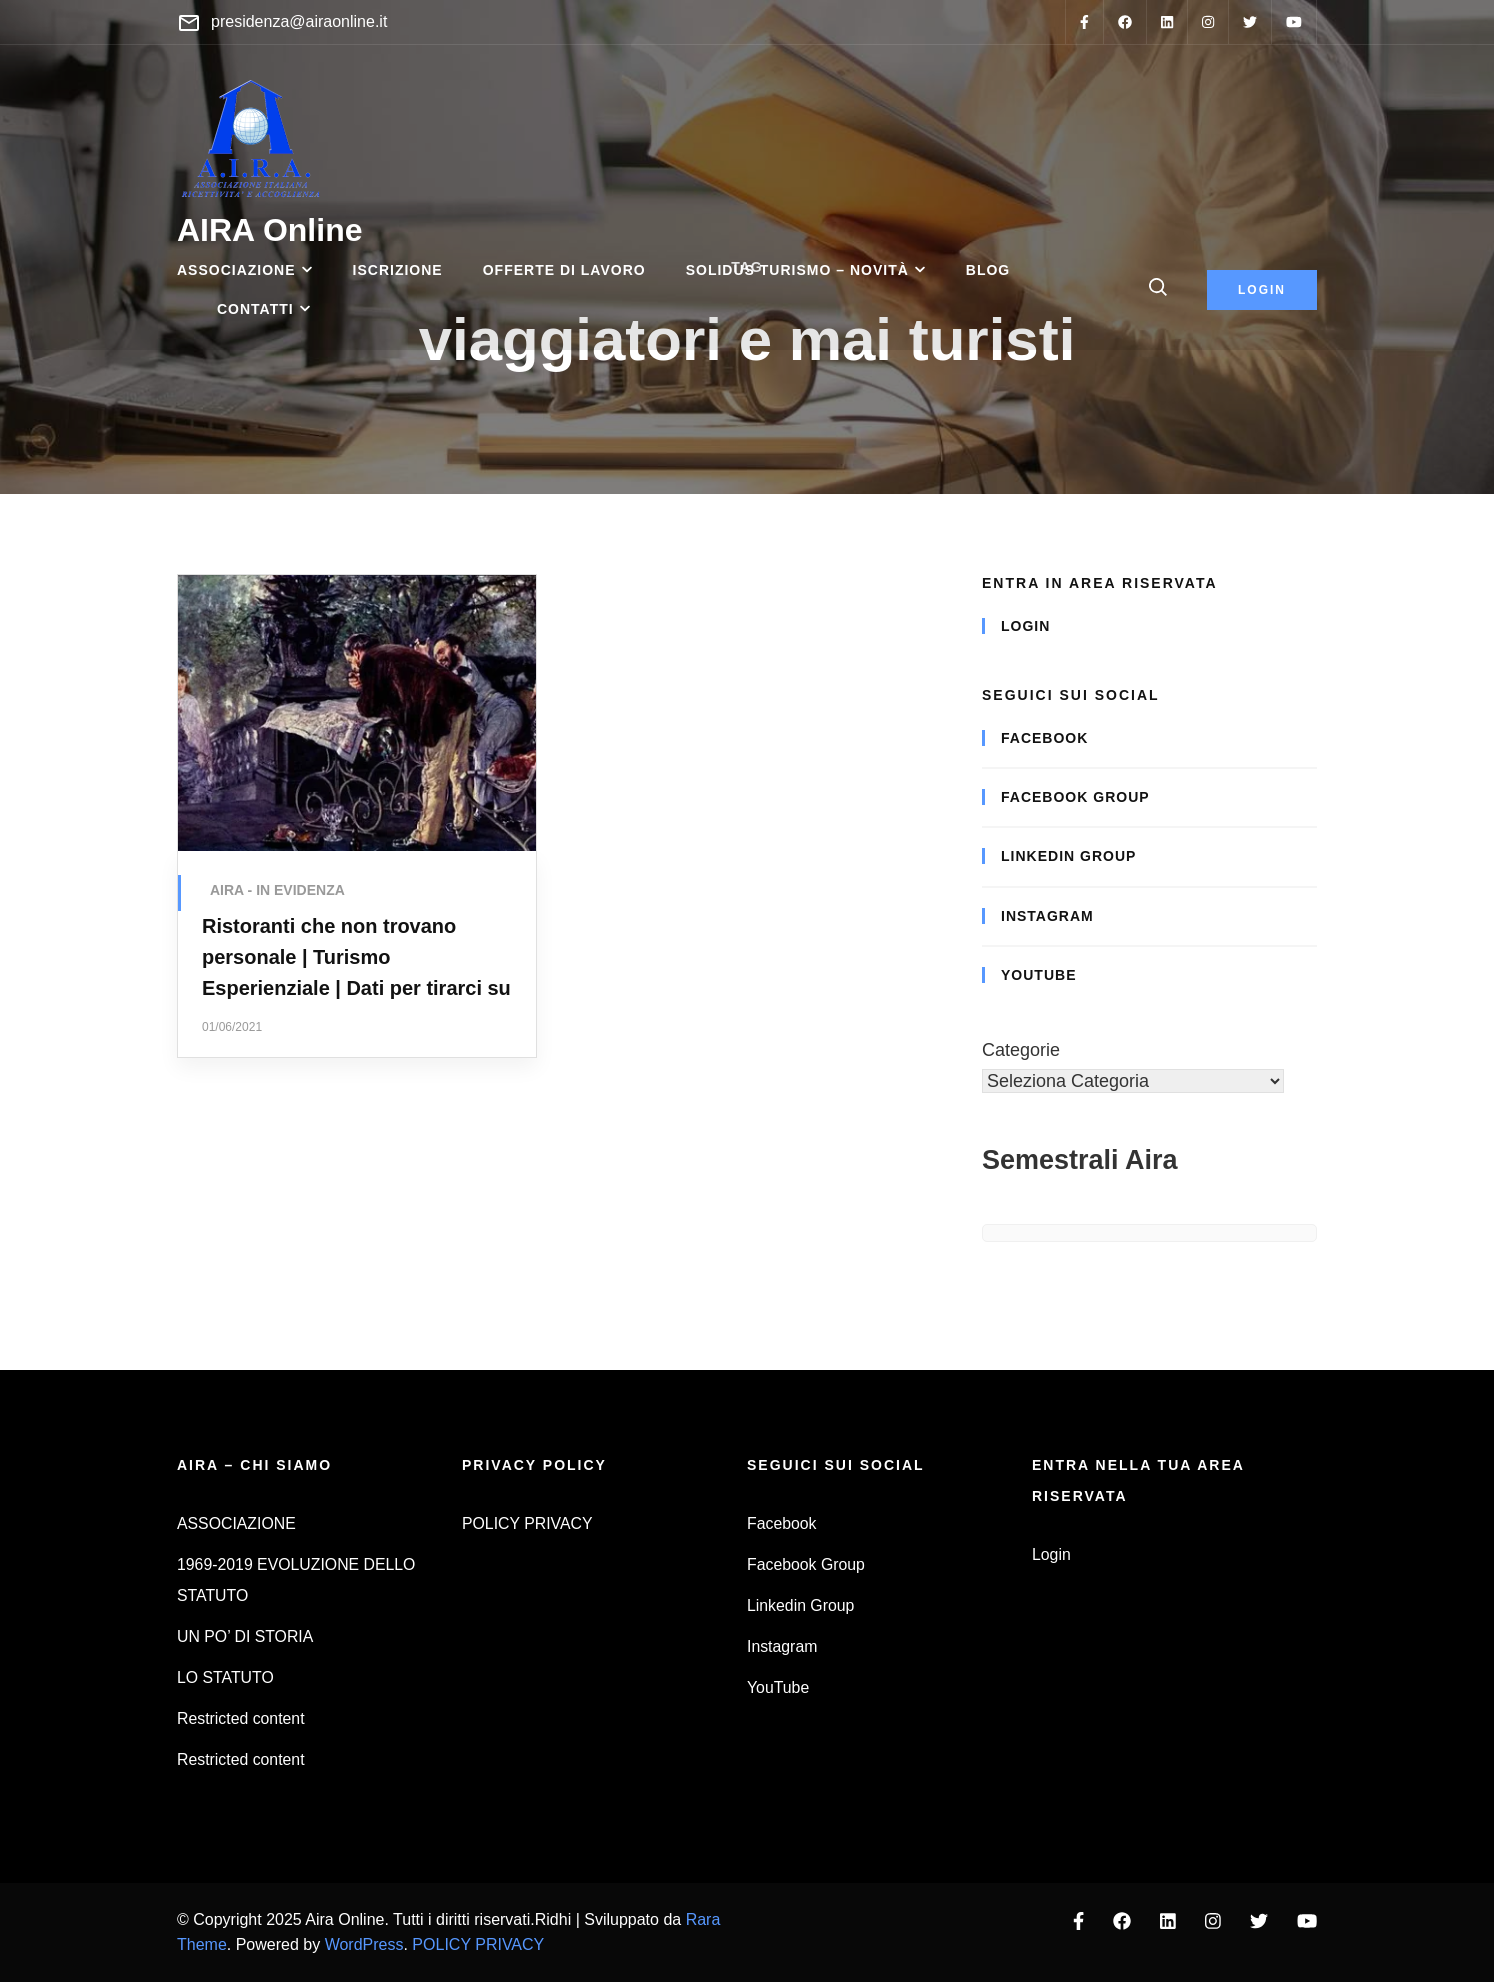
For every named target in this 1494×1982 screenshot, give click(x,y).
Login (1025, 626)
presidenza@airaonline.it (299, 21)
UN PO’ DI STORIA (245, 1636)
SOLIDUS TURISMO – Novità (797, 270)
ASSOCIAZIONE (236, 270)
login (1262, 290)
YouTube (1038, 975)
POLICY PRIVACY (527, 1523)
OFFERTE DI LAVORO (564, 270)
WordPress (364, 1944)
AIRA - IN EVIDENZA (277, 890)
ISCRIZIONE (398, 270)
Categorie (1021, 1050)
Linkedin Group (1068, 856)
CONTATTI (255, 309)
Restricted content (241, 1718)
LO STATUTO (225, 1677)
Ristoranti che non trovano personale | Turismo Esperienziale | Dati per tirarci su (356, 957)
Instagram (1047, 916)
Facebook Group (1075, 797)
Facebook (1044, 738)
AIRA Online (269, 230)
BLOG (988, 270)
